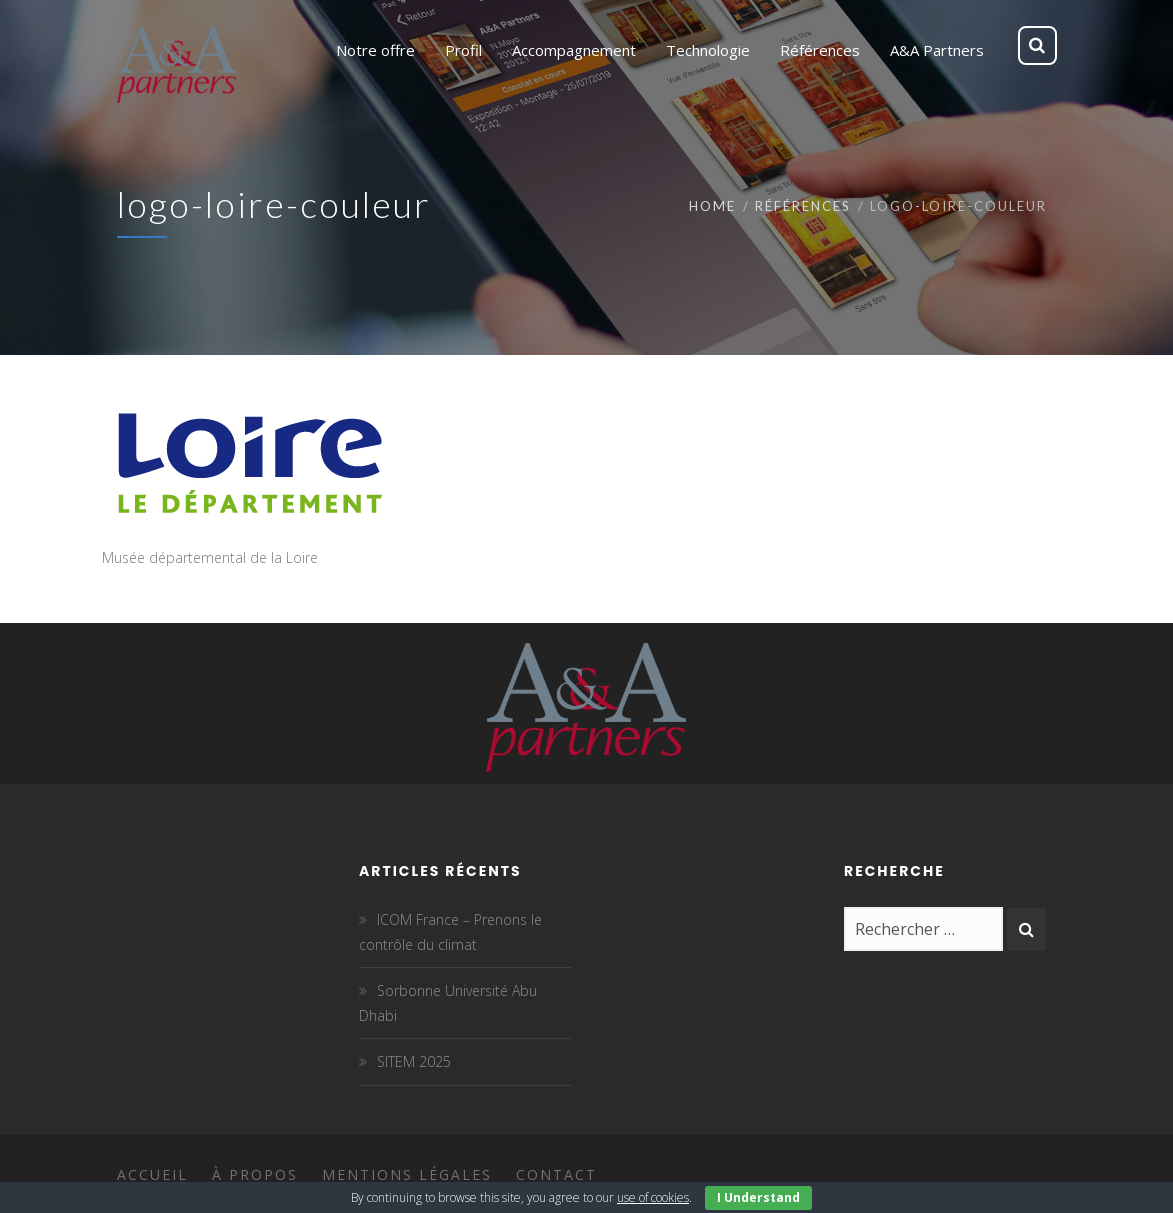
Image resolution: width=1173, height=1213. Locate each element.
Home (712, 206)
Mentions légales (407, 1174)
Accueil (152, 1174)
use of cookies (653, 1197)
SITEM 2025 (414, 1061)
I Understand (758, 1197)
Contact (556, 1174)
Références (803, 206)
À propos (255, 1174)
